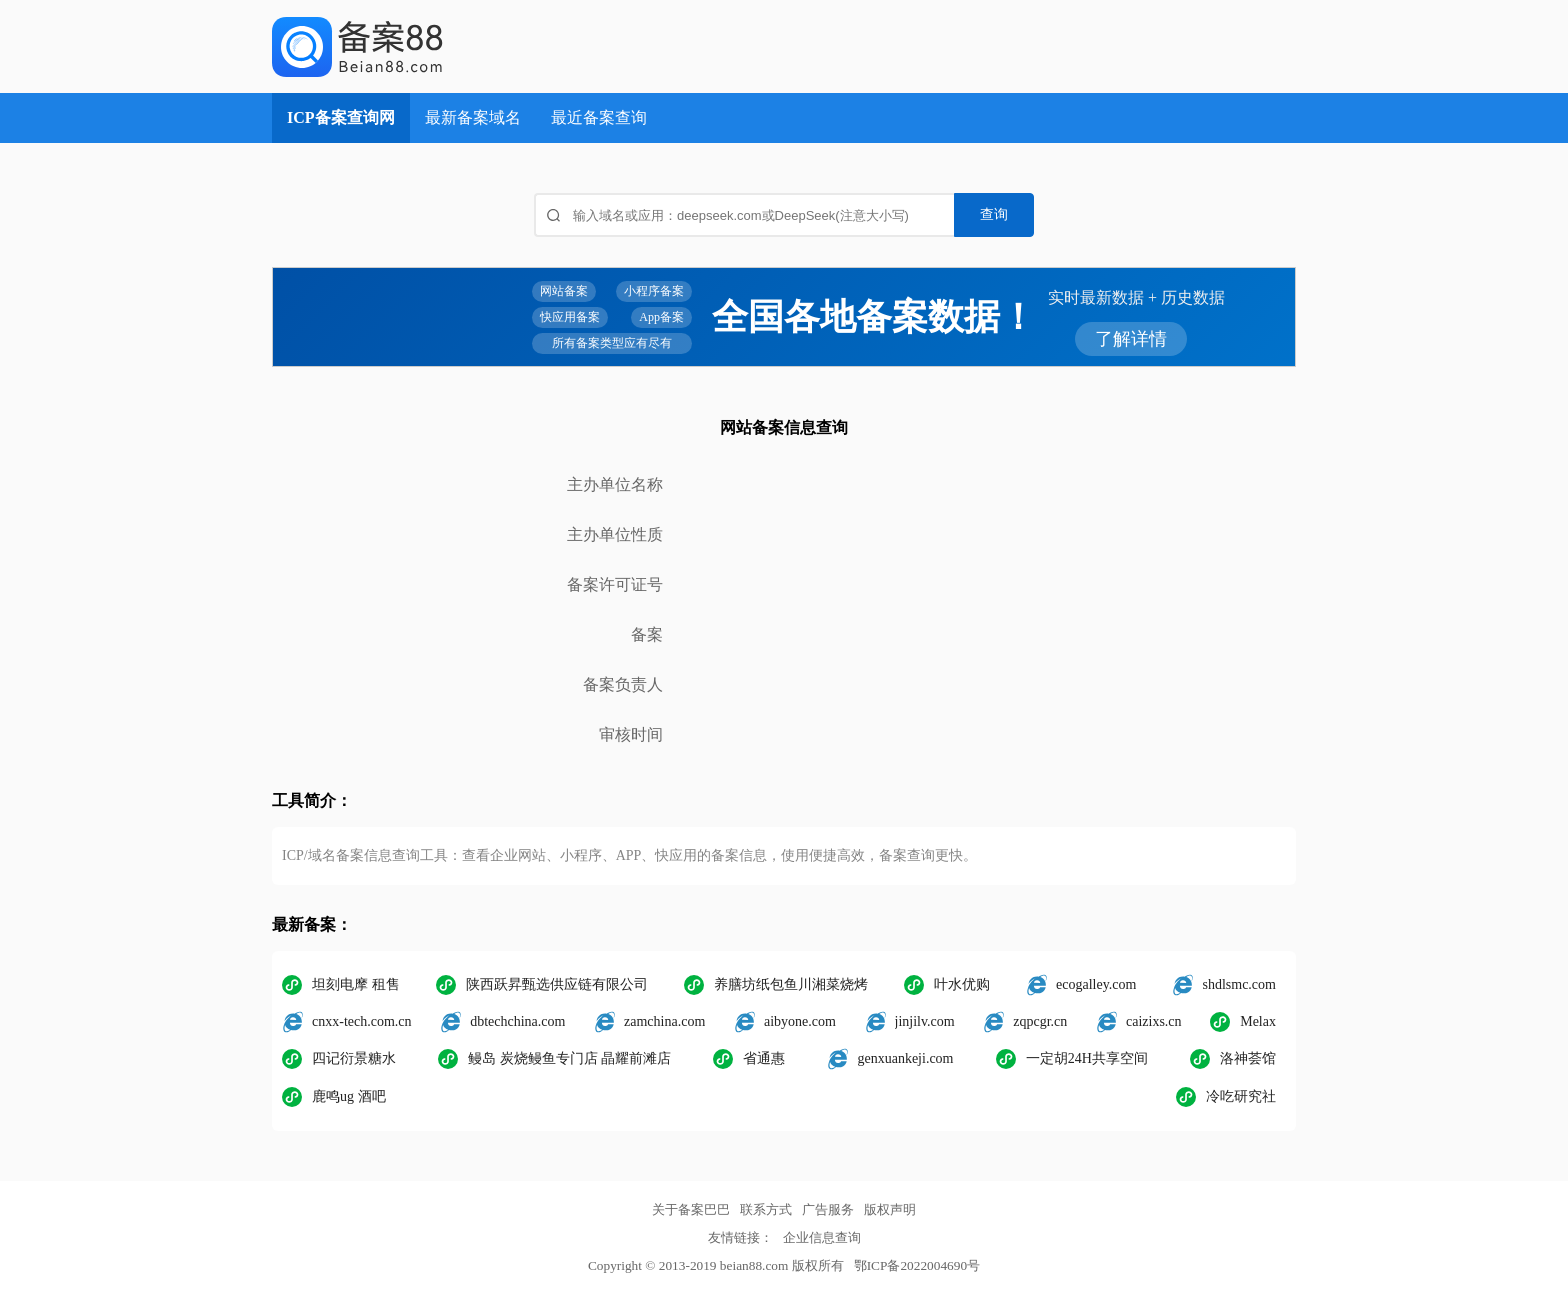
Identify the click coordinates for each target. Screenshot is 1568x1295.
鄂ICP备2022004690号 (917, 1265)
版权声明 (890, 1209)
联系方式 (766, 1209)
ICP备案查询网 (341, 117)
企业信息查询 (822, 1237)
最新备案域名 (473, 117)
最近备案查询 (599, 117)
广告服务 (828, 1209)
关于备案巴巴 (691, 1209)
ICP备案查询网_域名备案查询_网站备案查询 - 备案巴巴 (427, 46)
